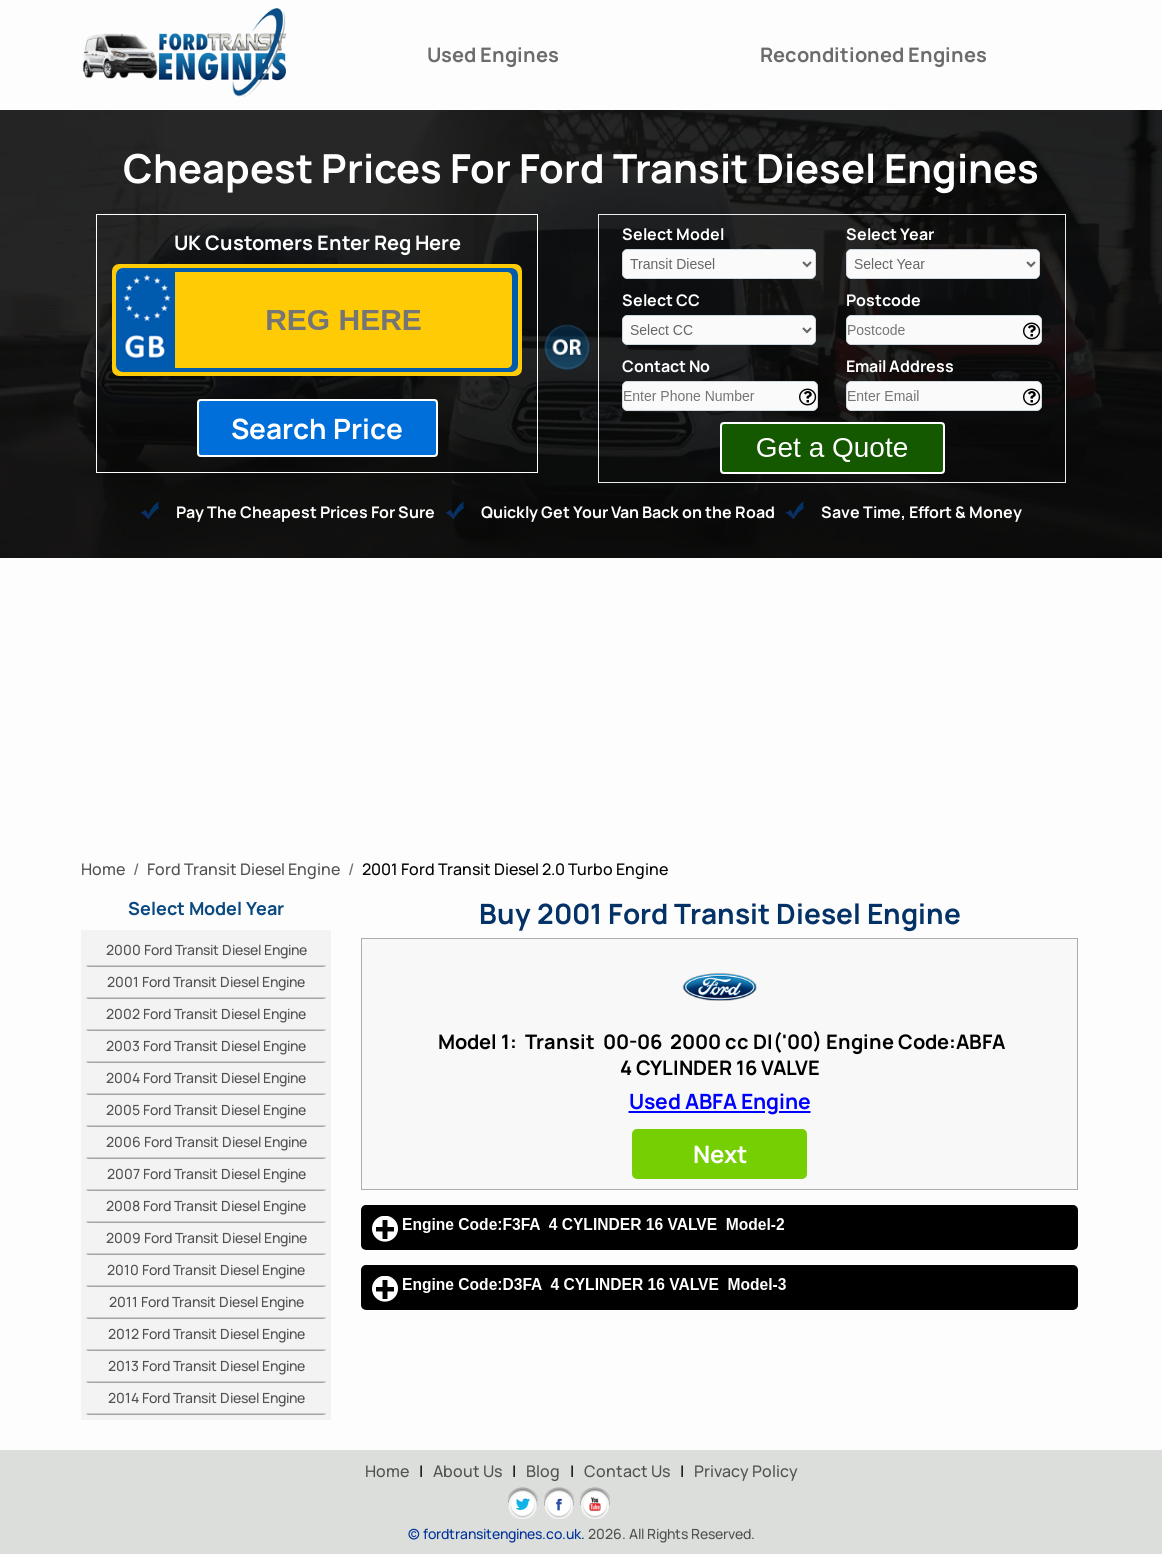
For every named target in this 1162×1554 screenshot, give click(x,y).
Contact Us (627, 1471)
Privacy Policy (746, 1471)
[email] (944, 396)
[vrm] (343, 320)
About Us (467, 1471)
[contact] (720, 396)
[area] (944, 330)
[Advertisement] (581, 708)
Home (387, 1471)
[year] (943, 264)
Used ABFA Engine (720, 1101)
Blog (543, 1471)
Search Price (317, 428)
